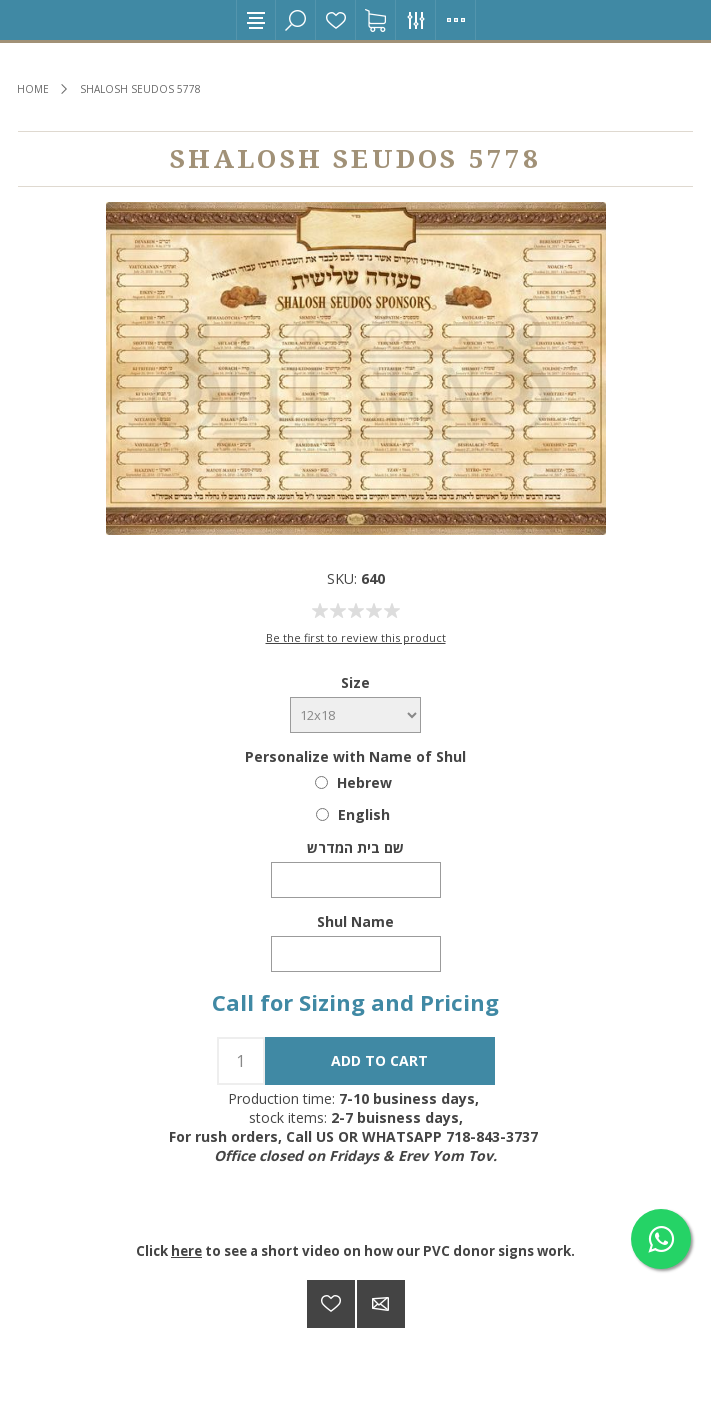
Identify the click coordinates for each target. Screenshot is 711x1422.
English (364, 814)
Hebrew (364, 782)
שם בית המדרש (355, 847)
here (186, 1251)
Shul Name (355, 921)
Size (355, 682)
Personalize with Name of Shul (355, 756)
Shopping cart (376, 20)
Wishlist (336, 20)
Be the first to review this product (356, 637)
